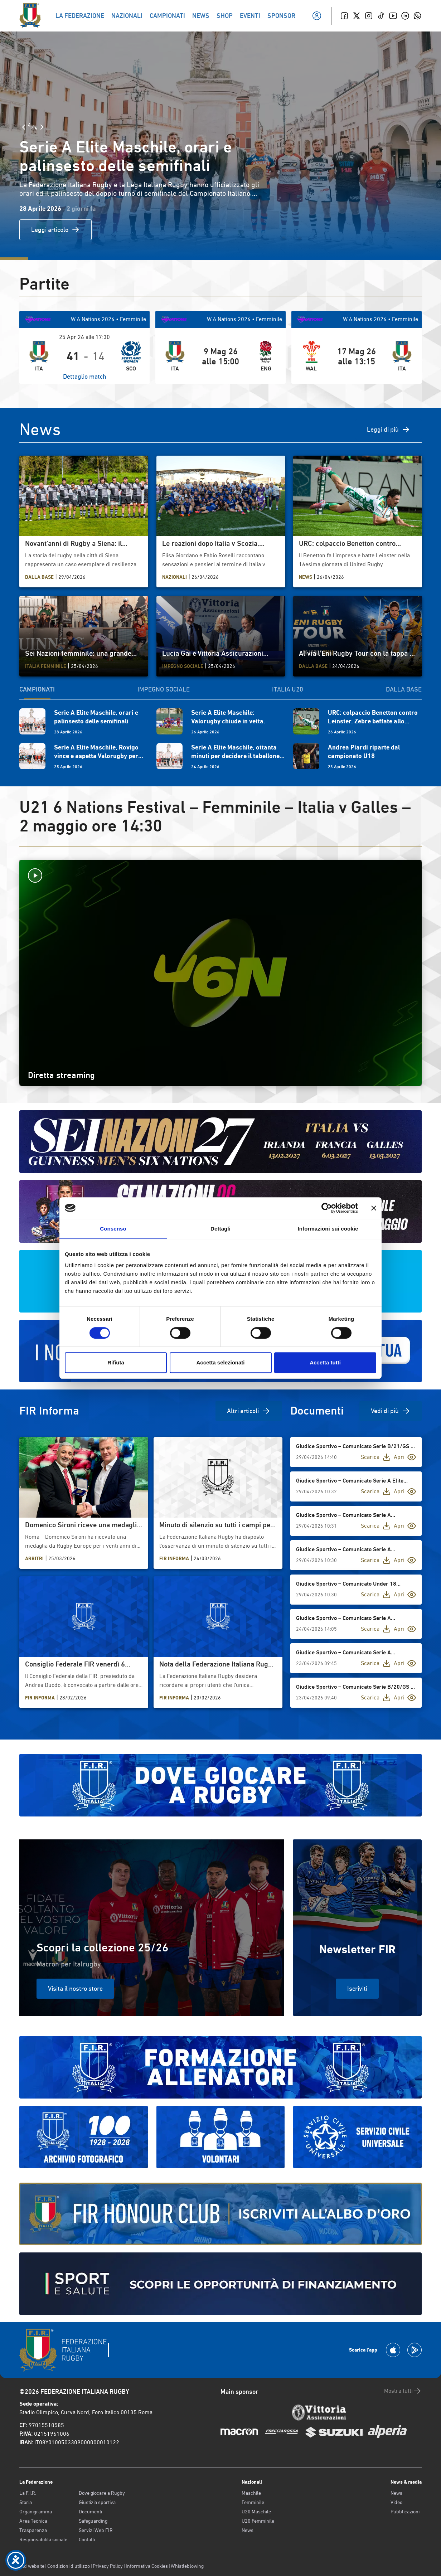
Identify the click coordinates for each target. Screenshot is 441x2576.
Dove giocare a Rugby (102, 2493)
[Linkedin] (405, 15)
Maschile (251, 2493)
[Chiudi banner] (373, 1208)
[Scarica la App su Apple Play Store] (393, 2350)
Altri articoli (248, 1411)
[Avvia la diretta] (220, 875)
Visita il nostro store (75, 1988)
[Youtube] (393, 15)
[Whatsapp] (417, 15)
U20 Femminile (258, 2521)
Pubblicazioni (405, 2511)
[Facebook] (344, 15)
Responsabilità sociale (43, 2539)
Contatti (87, 2539)
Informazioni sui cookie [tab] (328, 1229)
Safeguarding (93, 2521)
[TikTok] (381, 15)
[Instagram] (368, 15)
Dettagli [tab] (220, 1229)
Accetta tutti (325, 1362)
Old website (31, 2566)
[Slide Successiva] (42, 127)
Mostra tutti (403, 2391)
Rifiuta (115, 1362)
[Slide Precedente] (23, 127)
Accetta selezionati (220, 1362)
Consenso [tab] (113, 1229)
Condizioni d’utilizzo (68, 2566)
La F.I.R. (27, 2493)
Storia (25, 2502)
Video (396, 2502)
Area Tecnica (33, 2521)
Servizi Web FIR (96, 2530)
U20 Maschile (256, 2511)
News (247, 2530)
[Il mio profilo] (316, 15)
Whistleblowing (187, 2566)
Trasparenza (33, 2530)
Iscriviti (357, 1988)
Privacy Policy (108, 2566)
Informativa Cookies (147, 2566)
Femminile (253, 2502)
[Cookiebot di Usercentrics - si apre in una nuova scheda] (326, 1208)
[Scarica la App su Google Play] (414, 2350)
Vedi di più (390, 1411)
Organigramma (35, 2511)
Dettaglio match (84, 376)
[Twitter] (356, 15)
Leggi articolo (55, 229)
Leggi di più (388, 429)
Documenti (90, 2511)
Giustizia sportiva (97, 2502)
